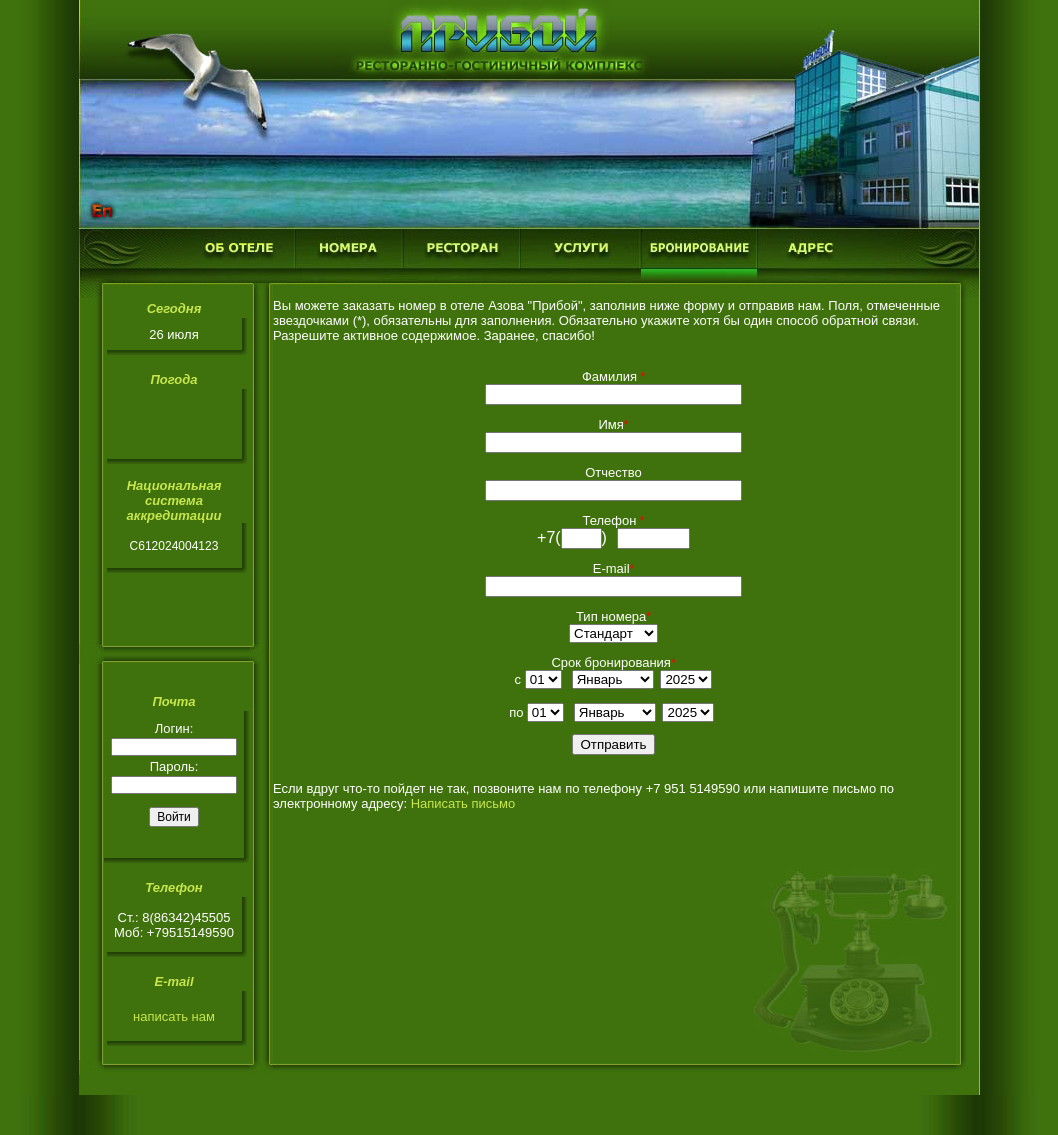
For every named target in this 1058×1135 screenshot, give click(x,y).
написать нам (174, 1016)
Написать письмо (463, 803)
